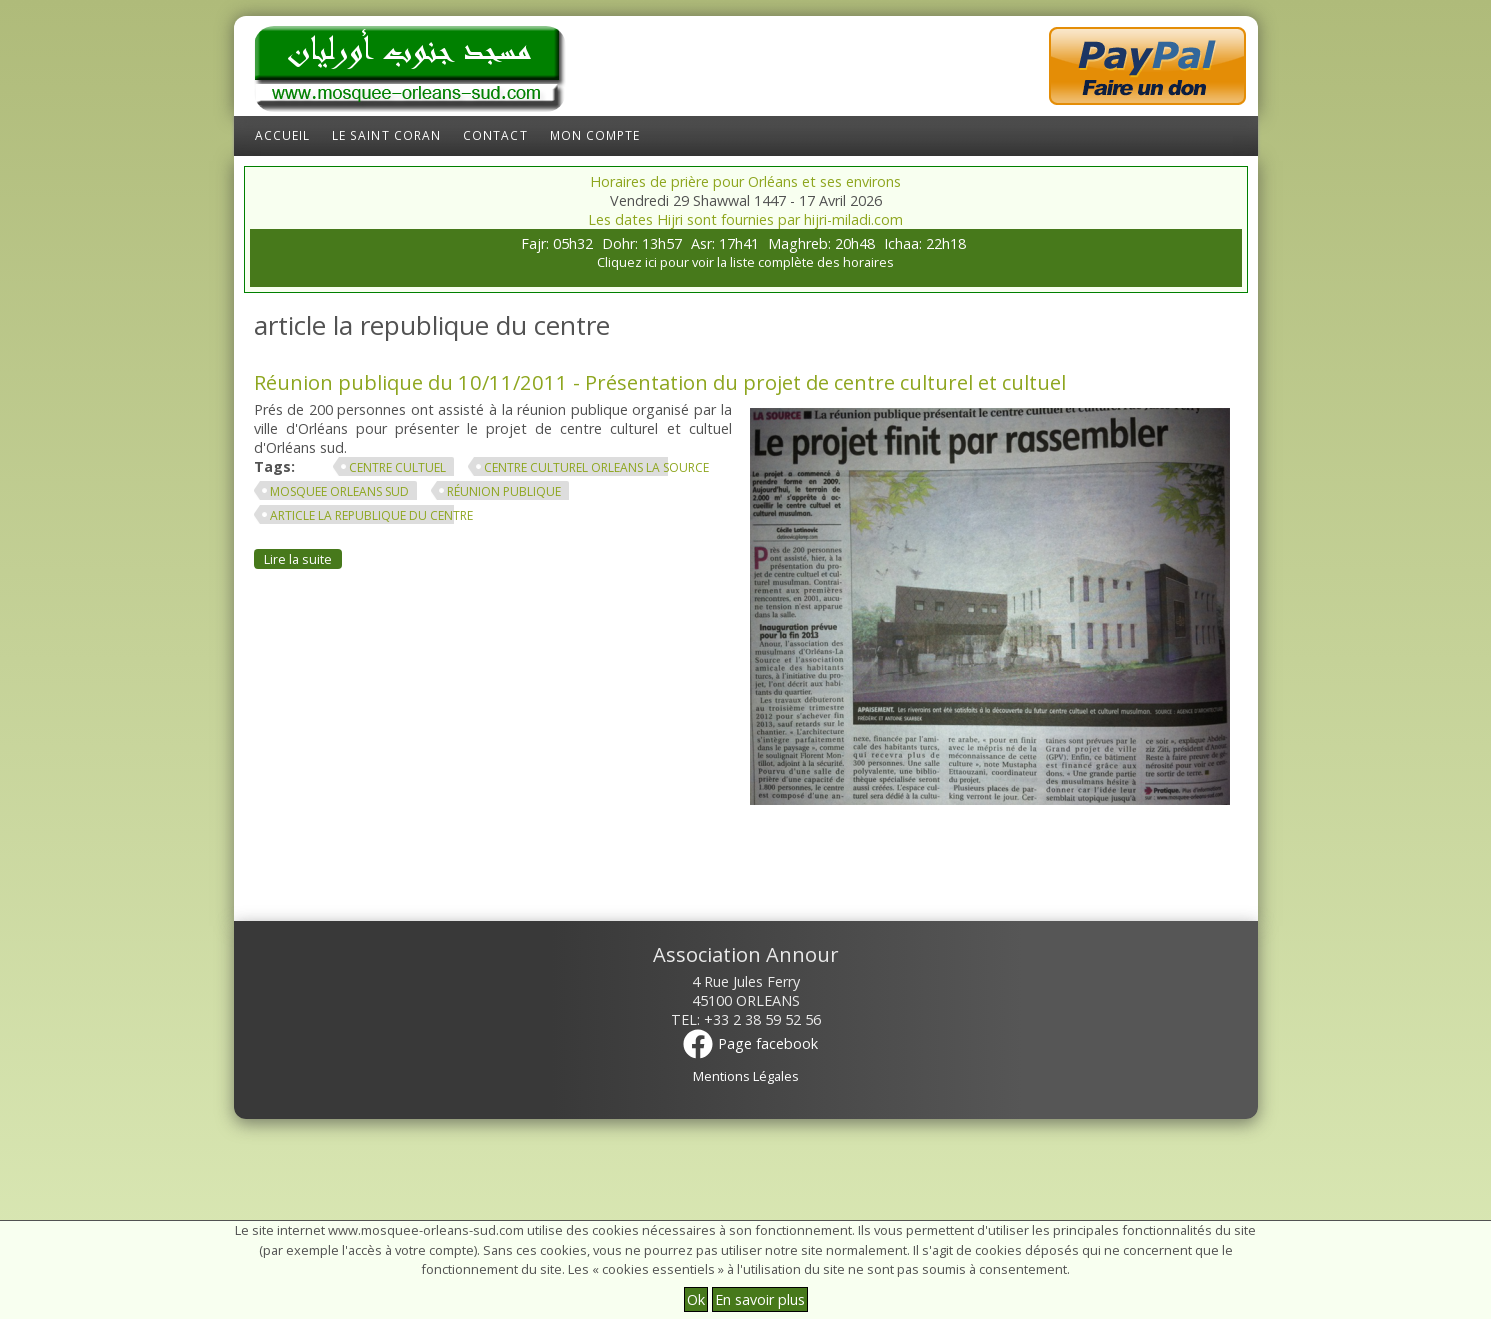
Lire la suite (303, 558)
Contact (495, 135)
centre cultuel (397, 467)
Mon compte (595, 135)
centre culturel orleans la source (596, 467)
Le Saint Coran (386, 135)
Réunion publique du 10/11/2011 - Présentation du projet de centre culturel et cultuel (660, 382)
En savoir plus (760, 1299)
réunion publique (504, 491)
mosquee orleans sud (339, 491)
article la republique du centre (371, 515)
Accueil (283, 135)
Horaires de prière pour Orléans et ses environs (745, 181)
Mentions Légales (746, 1076)
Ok (696, 1299)
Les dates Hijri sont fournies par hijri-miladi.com (745, 219)
